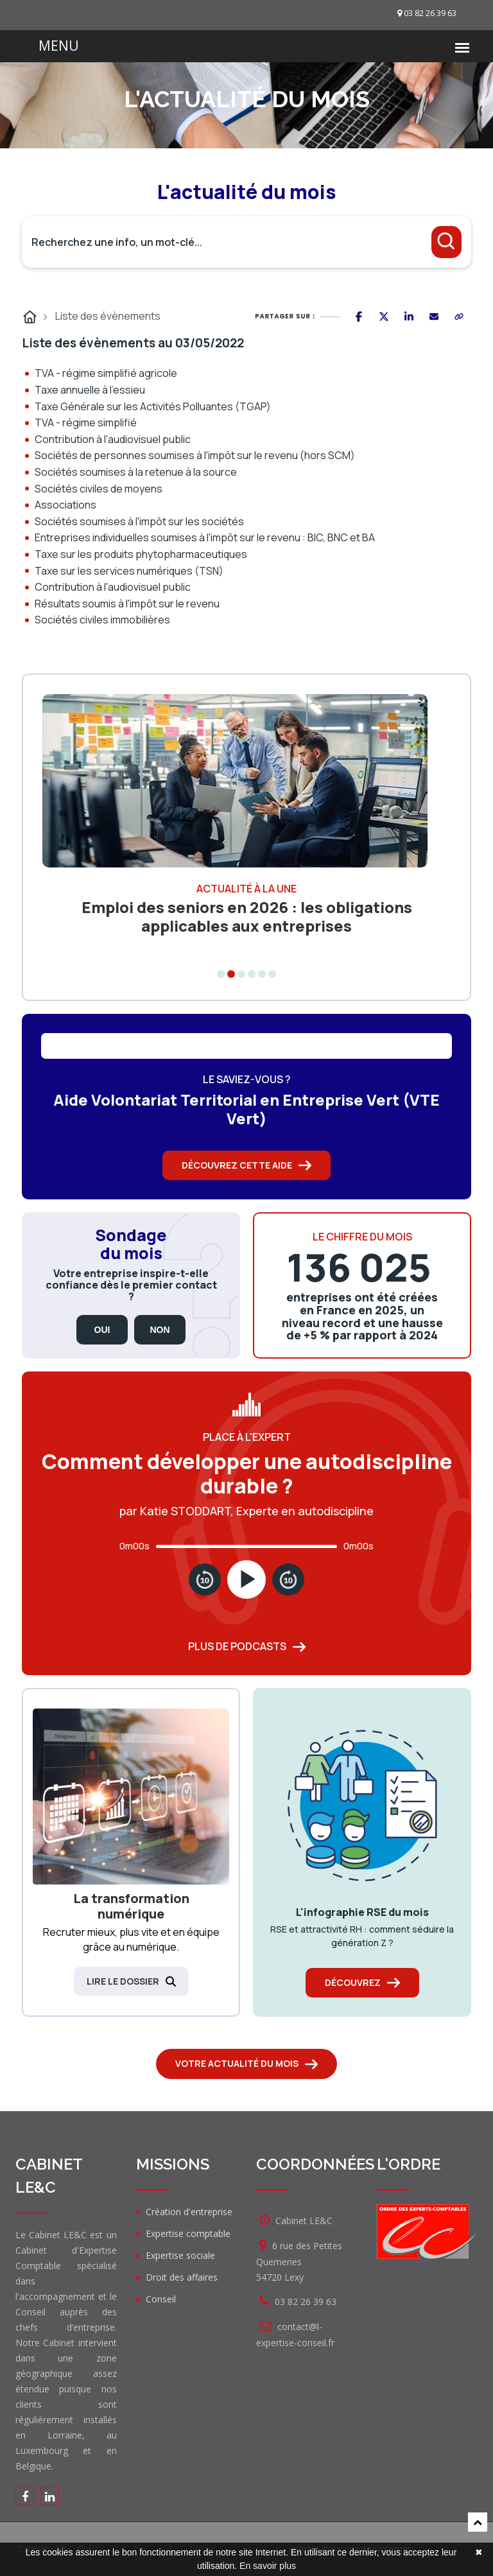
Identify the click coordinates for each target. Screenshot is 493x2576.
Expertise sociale (180, 2255)
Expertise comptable (188, 2233)
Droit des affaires (182, 2277)
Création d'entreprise (189, 2212)
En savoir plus (267, 2566)
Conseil (161, 2299)
